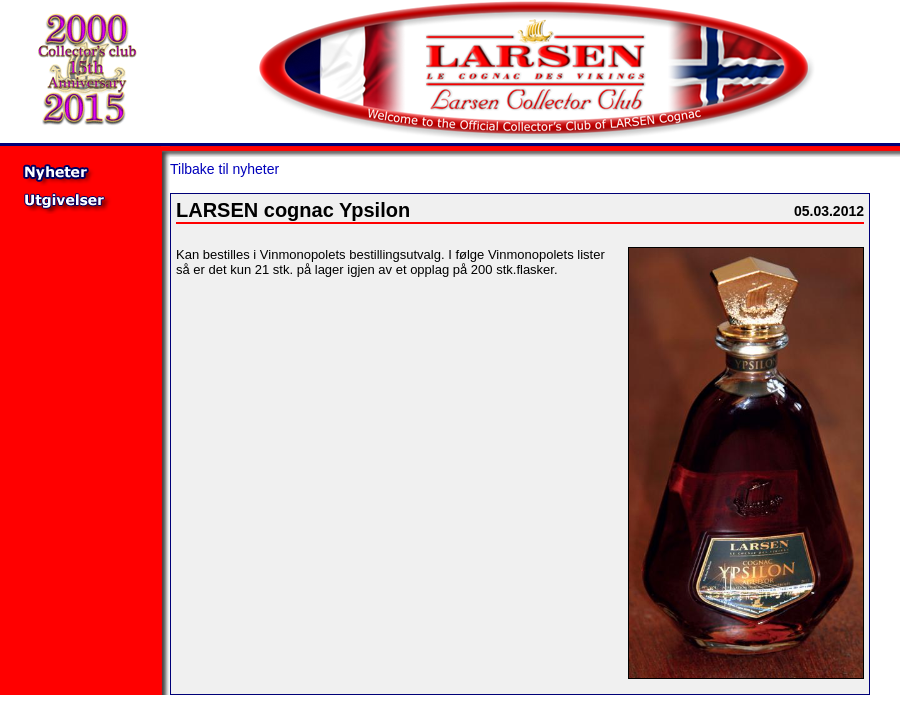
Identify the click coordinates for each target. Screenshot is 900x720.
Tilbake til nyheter (224, 169)
